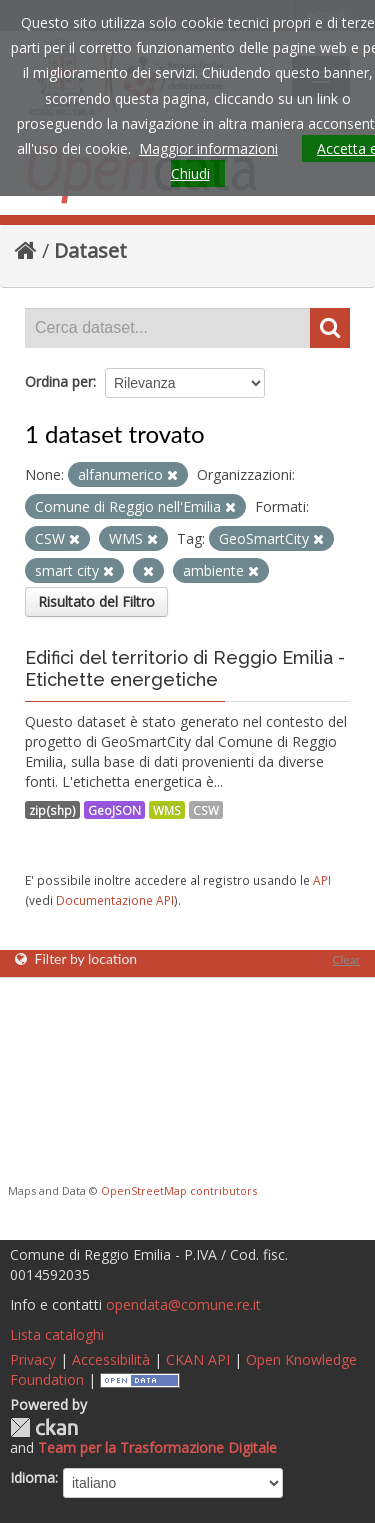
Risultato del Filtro (96, 601)
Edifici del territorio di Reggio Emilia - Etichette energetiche (185, 668)
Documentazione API (115, 900)
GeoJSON (114, 810)
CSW (206, 810)
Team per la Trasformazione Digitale (157, 1447)
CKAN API (198, 1359)
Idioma (32, 1477)
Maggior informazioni (208, 148)
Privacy (33, 1359)
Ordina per (59, 381)
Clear (346, 959)
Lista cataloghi (57, 1334)
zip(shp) (52, 810)
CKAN (44, 1427)
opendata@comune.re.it (183, 1304)
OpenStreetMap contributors (179, 1190)
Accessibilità (111, 1359)
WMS (167, 810)
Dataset (90, 250)
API (322, 880)
